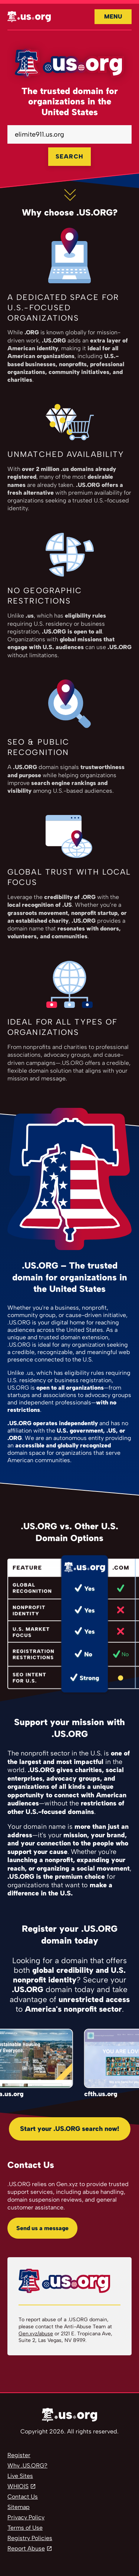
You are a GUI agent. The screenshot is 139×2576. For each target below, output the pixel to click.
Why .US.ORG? (27, 2465)
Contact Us (22, 2496)
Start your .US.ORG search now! (69, 2129)
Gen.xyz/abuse (36, 2334)
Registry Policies (29, 2538)
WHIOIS (18, 2486)
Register (18, 2455)
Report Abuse (26, 2548)
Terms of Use (25, 2527)
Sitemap (18, 2506)
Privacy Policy (25, 2517)
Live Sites (20, 2475)
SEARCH (69, 156)
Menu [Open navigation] (113, 16)
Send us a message (42, 2228)
